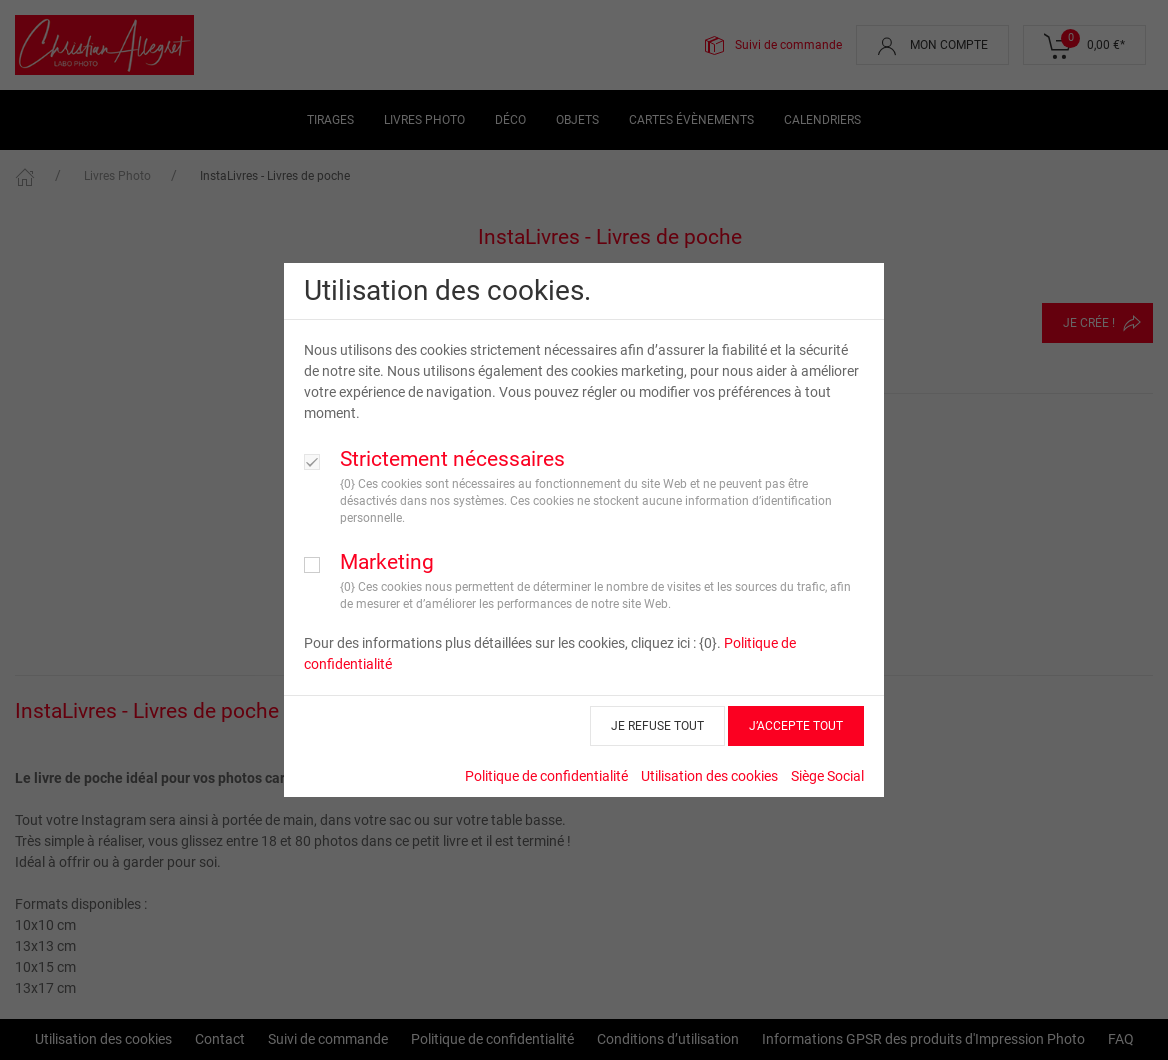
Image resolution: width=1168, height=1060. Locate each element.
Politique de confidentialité (546, 776)
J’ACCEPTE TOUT (796, 726)
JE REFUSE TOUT (657, 726)
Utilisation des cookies (709, 776)
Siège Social (827, 776)
